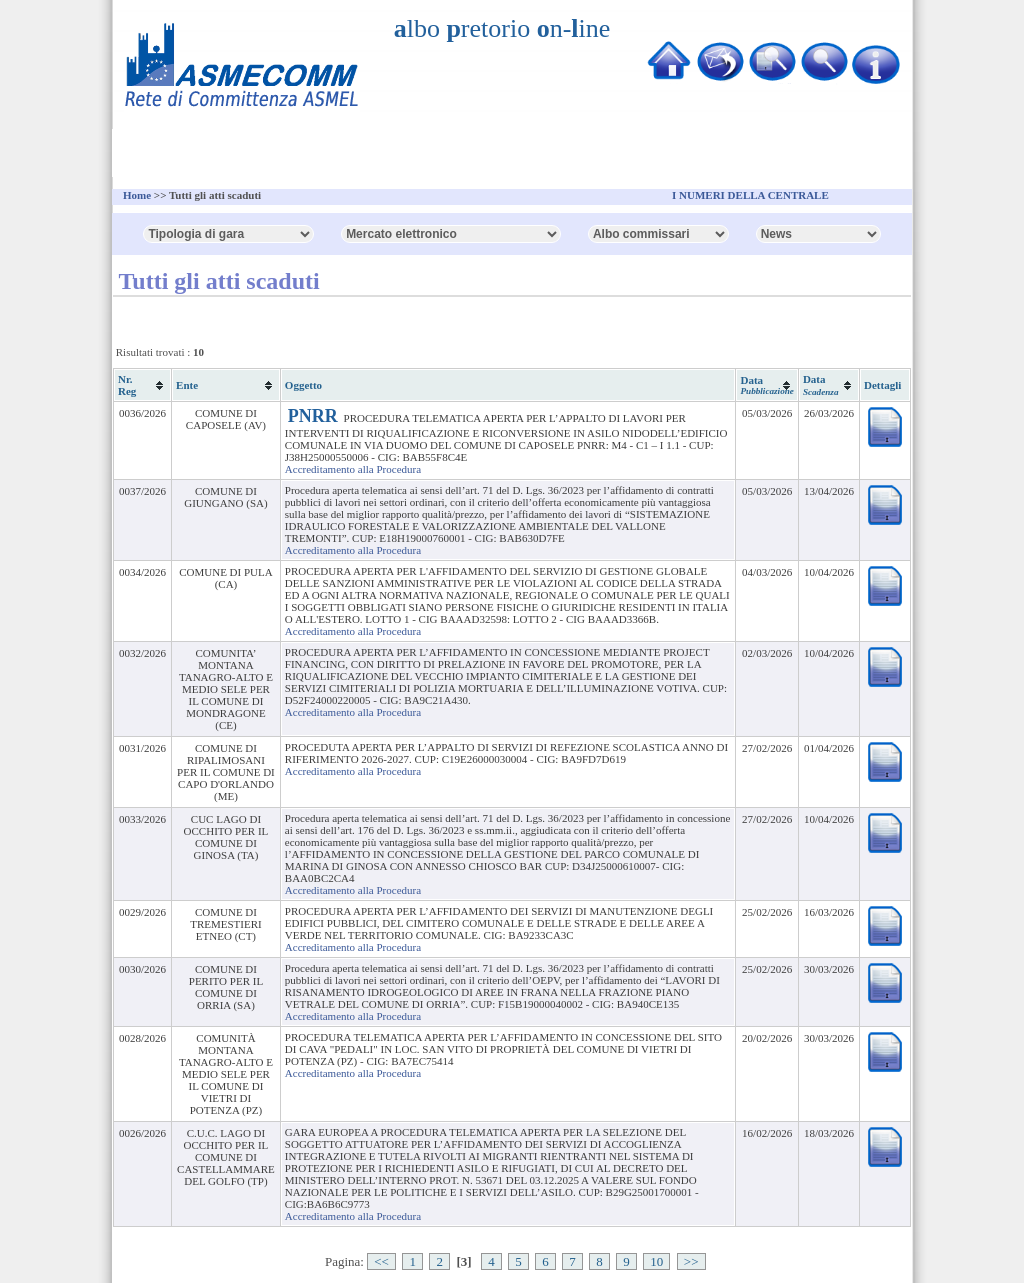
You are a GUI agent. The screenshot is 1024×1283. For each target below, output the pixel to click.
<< (381, 1261)
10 (656, 1261)
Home (137, 195)
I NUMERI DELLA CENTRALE (750, 195)
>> (691, 1261)
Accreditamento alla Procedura (353, 469)
